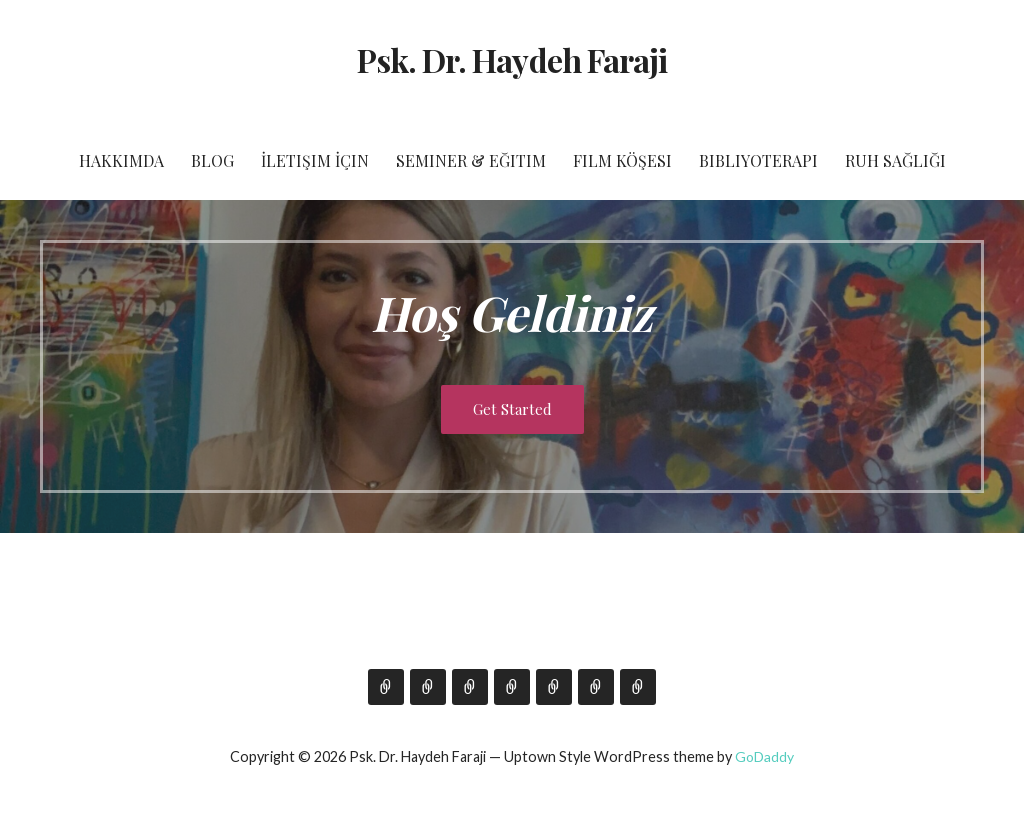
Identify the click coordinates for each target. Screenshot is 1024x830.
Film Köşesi (622, 160)
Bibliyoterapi (758, 160)
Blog (212, 160)
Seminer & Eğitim (471, 160)
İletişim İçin (315, 160)
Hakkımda (121, 160)
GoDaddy (764, 756)
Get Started (512, 409)
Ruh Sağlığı (895, 160)
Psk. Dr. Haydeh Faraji (512, 59)
